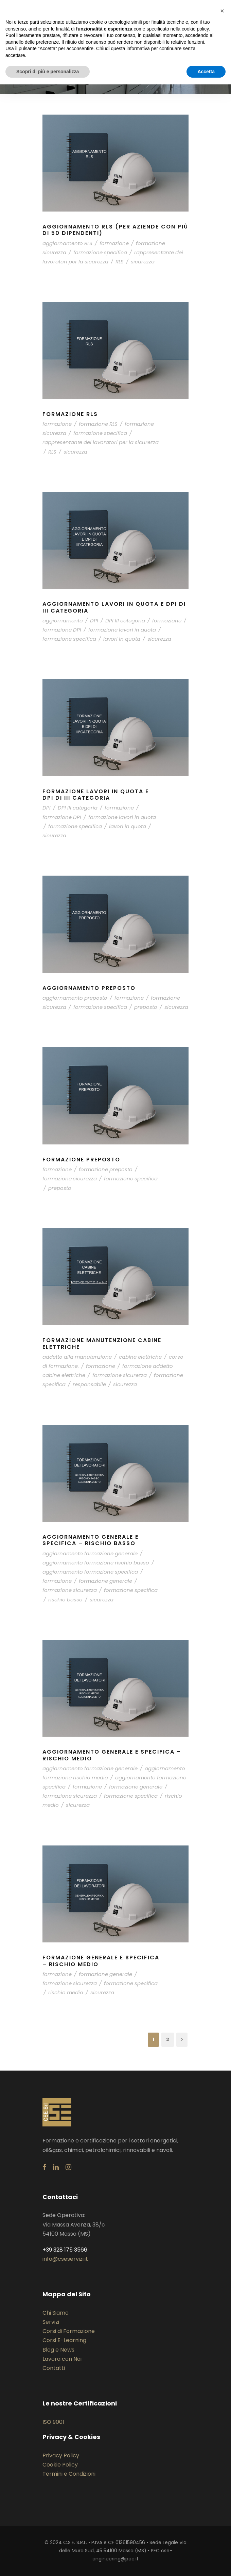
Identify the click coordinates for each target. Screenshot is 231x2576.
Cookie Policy (60, 2465)
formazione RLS (98, 423)
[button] (222, 10)
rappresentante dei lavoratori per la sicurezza (100, 442)
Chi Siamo (55, 2313)
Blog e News (58, 2350)
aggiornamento (62, 620)
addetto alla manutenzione (77, 1356)
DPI (94, 620)
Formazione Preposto (81, 1159)
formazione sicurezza (69, 1178)
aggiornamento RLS (67, 243)
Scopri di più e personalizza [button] (47, 71)
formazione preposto (105, 1169)
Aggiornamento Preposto (89, 988)
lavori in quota (121, 638)
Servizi (50, 2322)
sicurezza (143, 261)
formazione (114, 243)
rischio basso (65, 1599)
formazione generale (105, 1580)
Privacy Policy (60, 2455)
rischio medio (65, 1992)
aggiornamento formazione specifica (90, 1571)
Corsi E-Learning (64, 2340)
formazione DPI (61, 629)
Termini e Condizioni (68, 2474)
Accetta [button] (206, 71)
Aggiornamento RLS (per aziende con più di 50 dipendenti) (115, 230)
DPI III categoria (125, 620)
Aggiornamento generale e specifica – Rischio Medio (111, 1755)
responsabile (89, 1384)
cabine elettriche (140, 1356)
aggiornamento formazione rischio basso (95, 1562)
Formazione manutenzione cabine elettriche (101, 1343)
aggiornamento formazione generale (90, 1553)
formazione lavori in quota (122, 629)
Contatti (53, 2368)
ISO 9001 (53, 2422)
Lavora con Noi (62, 2359)
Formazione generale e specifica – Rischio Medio (100, 1961)
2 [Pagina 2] (167, 2039)
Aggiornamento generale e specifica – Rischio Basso (90, 1540)
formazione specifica (100, 252)
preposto (145, 1007)
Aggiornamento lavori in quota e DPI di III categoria (114, 607)
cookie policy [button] (195, 29)
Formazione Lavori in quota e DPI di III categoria (95, 794)
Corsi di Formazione (68, 2331)
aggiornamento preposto (74, 997)
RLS (120, 261)
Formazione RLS (70, 414)
